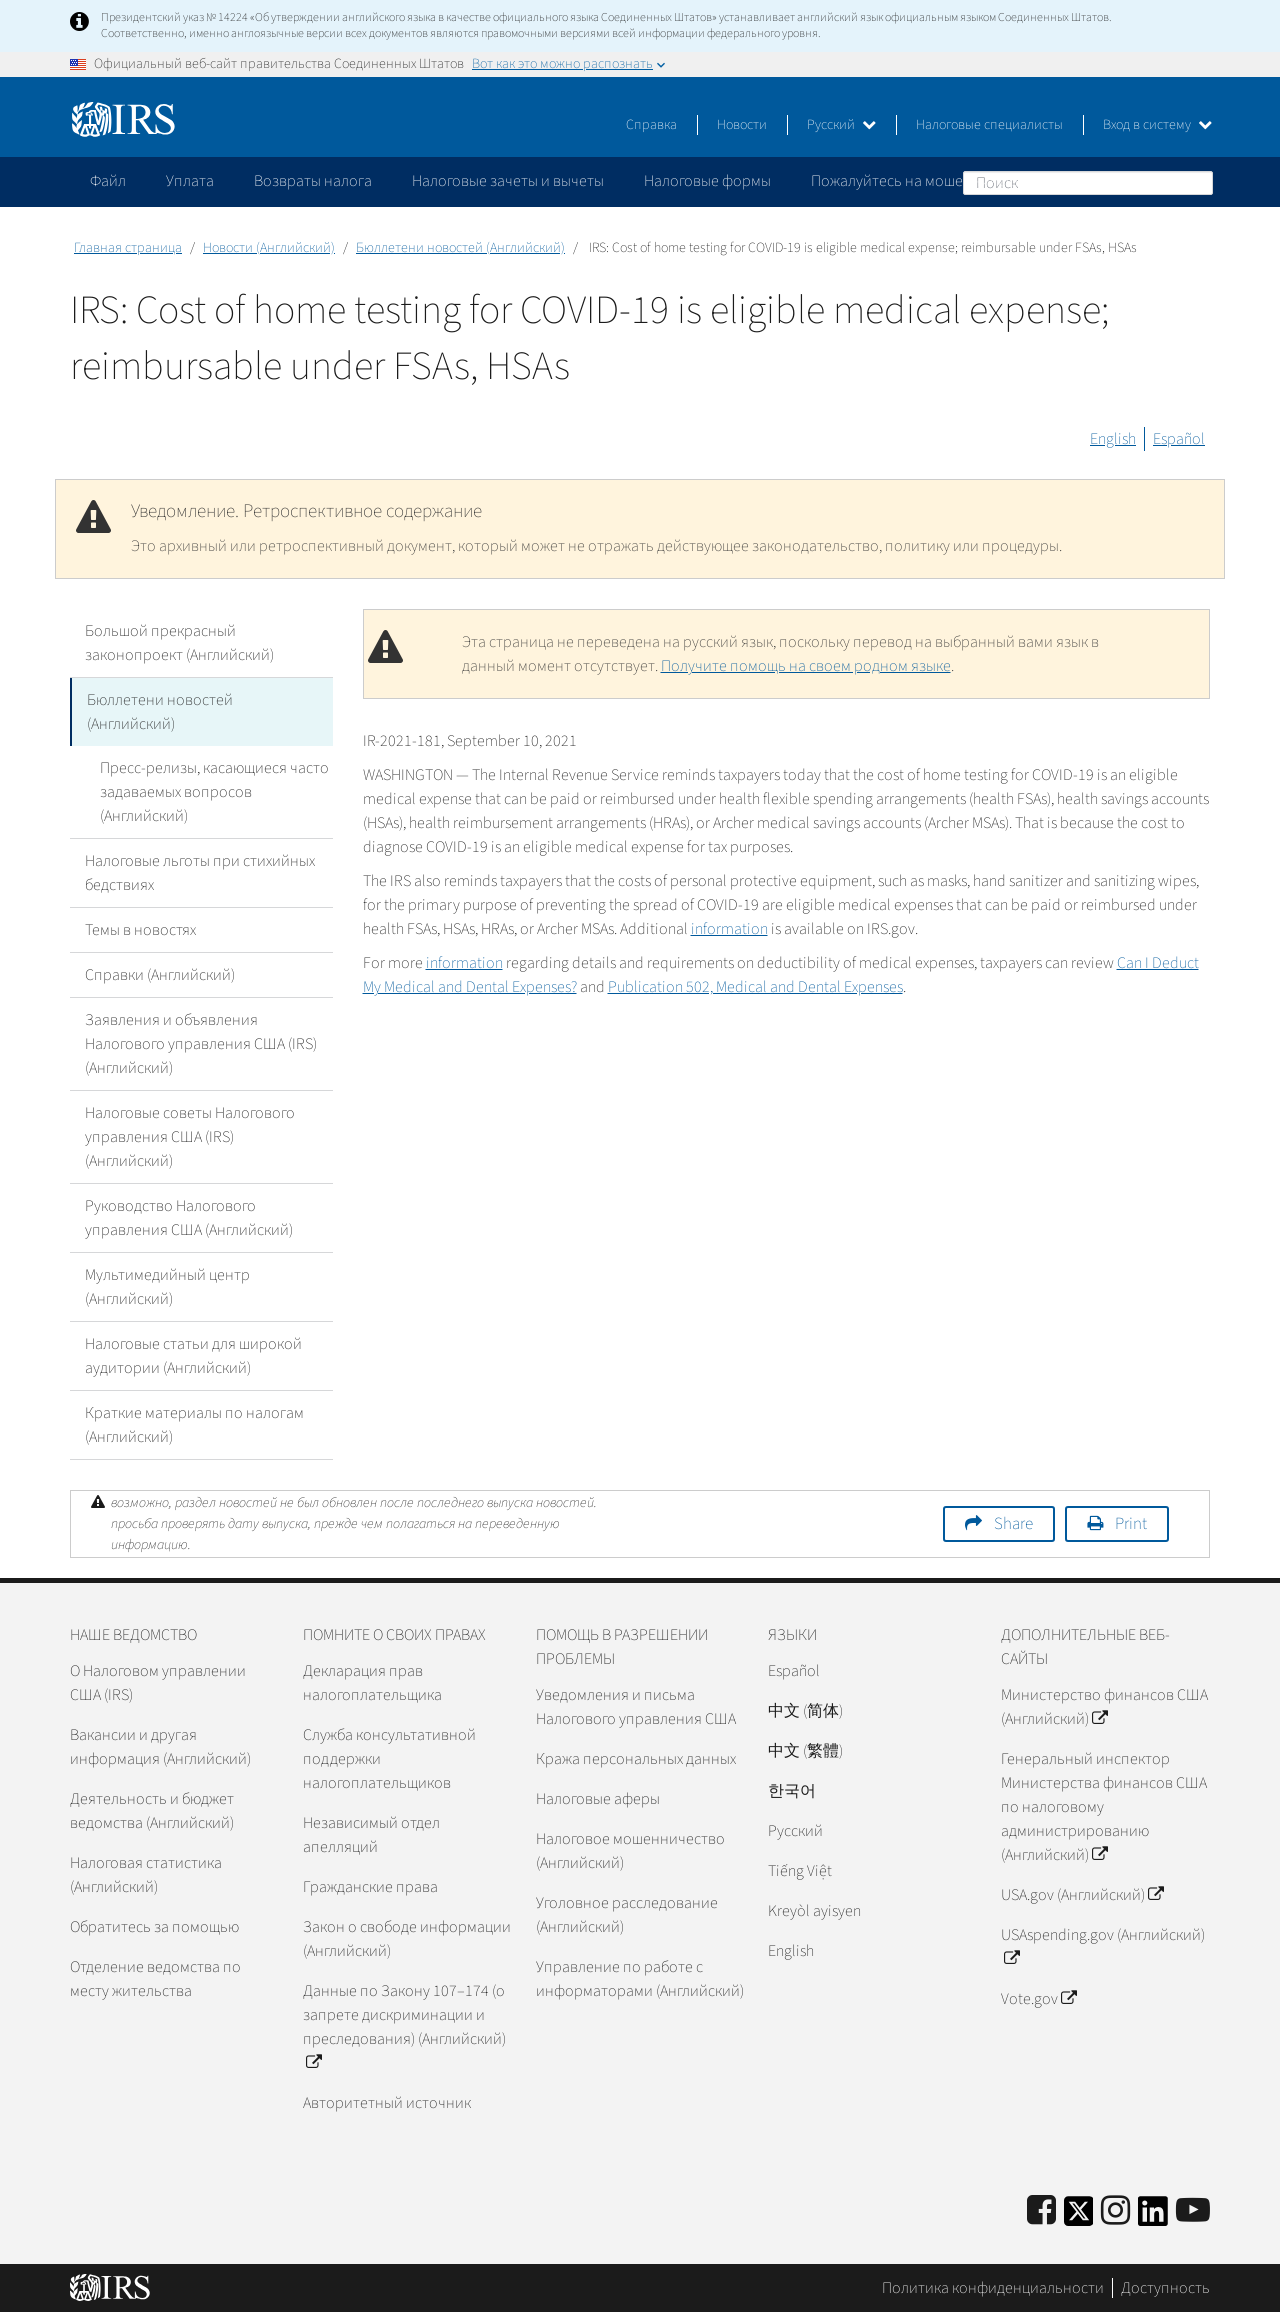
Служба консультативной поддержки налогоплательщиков (389, 1759)
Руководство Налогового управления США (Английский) (189, 1218)
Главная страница (128, 248)
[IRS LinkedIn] (1153, 2217)
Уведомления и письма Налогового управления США (636, 1707)
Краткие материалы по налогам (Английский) (194, 1425)
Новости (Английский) (269, 248)
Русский (841, 125)
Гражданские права (370, 1887)
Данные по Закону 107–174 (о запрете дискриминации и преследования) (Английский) (404, 2027)
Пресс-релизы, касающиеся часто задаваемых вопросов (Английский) (214, 792)
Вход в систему (1157, 125)
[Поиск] (1088, 183)
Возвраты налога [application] (313, 181)
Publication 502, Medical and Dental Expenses (755, 987)
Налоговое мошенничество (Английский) (630, 1851)
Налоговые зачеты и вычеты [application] (508, 181)
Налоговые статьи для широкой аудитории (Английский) (193, 1356)
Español (1179, 439)
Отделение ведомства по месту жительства (155, 1979)
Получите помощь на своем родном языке (806, 666)
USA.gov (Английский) (1082, 1895)
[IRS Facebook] (1041, 2211)
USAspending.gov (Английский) (1103, 1947)
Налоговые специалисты (989, 125)
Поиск (1197, 182)
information (729, 929)
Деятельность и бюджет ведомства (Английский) (152, 1811)
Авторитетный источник (387, 2103)
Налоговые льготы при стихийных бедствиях (200, 873)
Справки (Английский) (160, 975)
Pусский (795, 1831)
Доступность (1165, 2288)
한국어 (792, 1791)
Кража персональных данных (636, 1759)
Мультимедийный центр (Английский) (167, 1287)
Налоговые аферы (598, 1799)
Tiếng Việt (800, 1871)
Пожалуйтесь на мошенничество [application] (924, 181)
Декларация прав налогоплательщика (372, 1683)
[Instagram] (1115, 2211)
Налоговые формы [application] (707, 181)
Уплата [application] (190, 181)
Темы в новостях (140, 930)
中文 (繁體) (805, 1751)
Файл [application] (108, 181)
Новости (742, 125)
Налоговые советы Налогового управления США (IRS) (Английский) (190, 1137)
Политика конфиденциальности (993, 2288)
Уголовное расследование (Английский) (627, 1915)
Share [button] (1013, 1524)
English (1113, 439)
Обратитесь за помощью (154, 1927)
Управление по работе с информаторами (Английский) (640, 1979)
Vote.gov (1038, 1999)
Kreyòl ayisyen (814, 1911)
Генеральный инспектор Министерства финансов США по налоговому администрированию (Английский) (1104, 1807)
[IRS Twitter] (1079, 2217)
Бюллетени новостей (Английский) (460, 248)
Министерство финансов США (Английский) (1104, 1707)
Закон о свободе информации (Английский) (407, 1939)
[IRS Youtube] (1193, 2211)
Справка (651, 125)
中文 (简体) (805, 1711)
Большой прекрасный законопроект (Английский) (179, 643)
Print (1131, 1524)
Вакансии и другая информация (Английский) (160, 1747)
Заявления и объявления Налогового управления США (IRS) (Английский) (201, 1044)
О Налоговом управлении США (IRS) (158, 1683)
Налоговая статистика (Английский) (146, 1875)
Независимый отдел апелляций (371, 1835)
